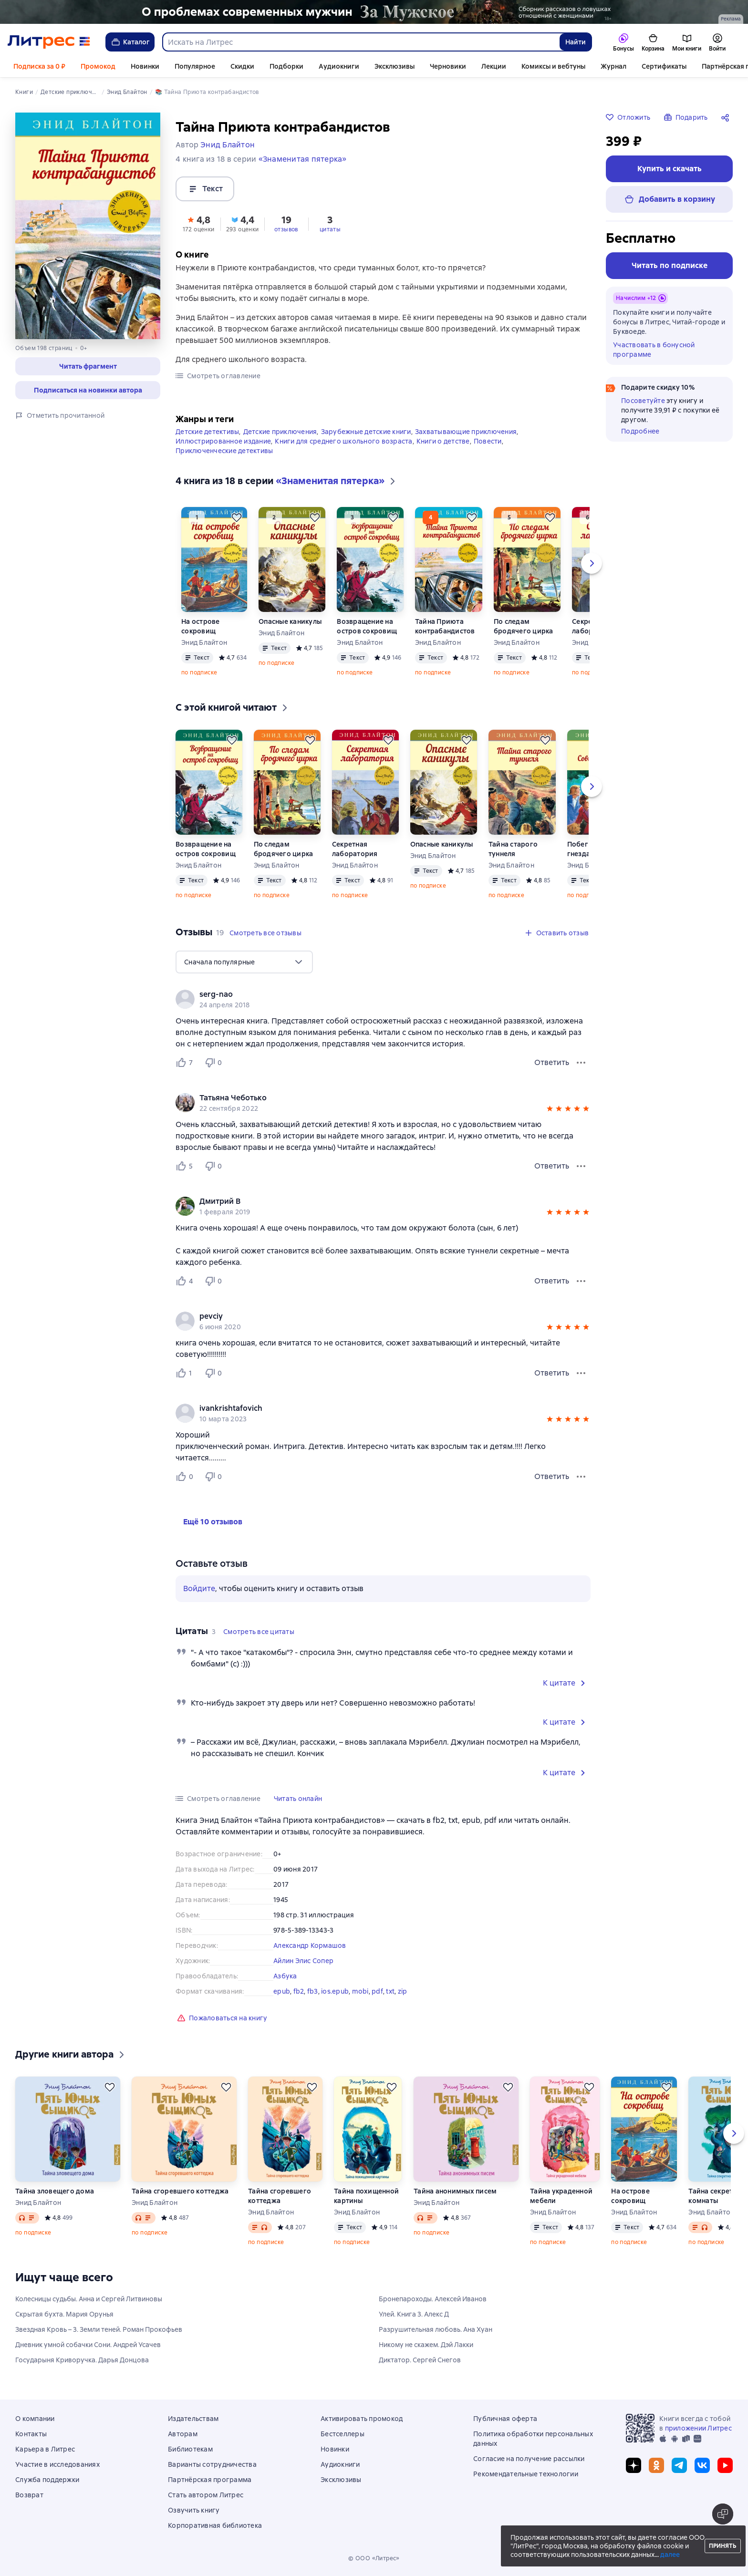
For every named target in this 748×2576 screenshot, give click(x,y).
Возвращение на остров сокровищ (367, 626)
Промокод (98, 66)
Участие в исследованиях (57, 2464)
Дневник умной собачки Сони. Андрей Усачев (88, 2344)
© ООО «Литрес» (374, 2558)
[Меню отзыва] (581, 1062)
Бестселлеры (342, 2434)
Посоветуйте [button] (643, 400)
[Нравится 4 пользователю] (186, 1281)
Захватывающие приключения (466, 431)
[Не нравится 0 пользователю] (214, 1062)
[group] (383, 999)
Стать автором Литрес (205, 2495)
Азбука (285, 1976)
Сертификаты (664, 66)
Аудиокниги (339, 66)
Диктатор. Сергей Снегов (420, 2360)
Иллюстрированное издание (223, 441)
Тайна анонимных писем (455, 2191)
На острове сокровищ (200, 626)
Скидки (242, 66)
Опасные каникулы (290, 621)
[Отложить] (236, 517)
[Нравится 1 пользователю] (186, 1373)
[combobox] (360, 42)
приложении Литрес (698, 2428)
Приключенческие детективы (224, 450)
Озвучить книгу (194, 2510)
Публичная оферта (505, 2418)
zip (402, 1991)
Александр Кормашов (309, 1945)
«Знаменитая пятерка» (303, 159)
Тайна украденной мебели (561, 2196)
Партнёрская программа (209, 2479)
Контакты (31, 2434)
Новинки (145, 66)
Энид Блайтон (204, 642)
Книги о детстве (443, 441)
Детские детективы (207, 431)
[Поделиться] (727, 117)
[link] (369, 994)
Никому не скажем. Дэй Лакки (426, 2344)
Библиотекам (190, 2449)
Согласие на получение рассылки (529, 2458)
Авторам (182, 2434)
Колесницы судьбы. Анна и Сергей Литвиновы (88, 2299)
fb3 (312, 1991)
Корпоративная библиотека (215, 2525)
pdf (377, 1991)
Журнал (613, 66)
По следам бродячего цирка (523, 626)
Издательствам (193, 2418)
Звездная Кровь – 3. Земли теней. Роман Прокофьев (98, 2329)
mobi (360, 1991)
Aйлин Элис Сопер (303, 1960)
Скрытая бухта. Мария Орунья (64, 2314)
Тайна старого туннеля (513, 849)
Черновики (448, 66)
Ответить (551, 1062)
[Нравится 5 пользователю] (186, 1166)
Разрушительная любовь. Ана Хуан (435, 2329)
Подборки (286, 66)
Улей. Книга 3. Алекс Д (414, 2314)
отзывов (286, 229)
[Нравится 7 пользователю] (186, 1062)
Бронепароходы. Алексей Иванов (433, 2299)
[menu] (244, 962)
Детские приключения (280, 431)
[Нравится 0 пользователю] (186, 1476)
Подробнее (640, 431)
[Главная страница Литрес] (49, 42)
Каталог (130, 42)
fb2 (298, 1991)
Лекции (493, 66)
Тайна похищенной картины (366, 2196)
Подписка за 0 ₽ (39, 66)
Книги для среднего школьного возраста (343, 441)
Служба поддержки (47, 2479)
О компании (35, 2418)
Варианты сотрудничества (212, 2464)
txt (390, 1991)
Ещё (708, 66)
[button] (87, 366)
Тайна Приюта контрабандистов (445, 626)
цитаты (330, 229)
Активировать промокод (362, 2418)
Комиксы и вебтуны (553, 66)
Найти (575, 42)
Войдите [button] (199, 1588)
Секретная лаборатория (355, 849)
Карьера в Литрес (45, 2449)
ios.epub (335, 1991)
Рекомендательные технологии (525, 2474)
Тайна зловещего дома (54, 2191)
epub (281, 1991)
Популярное (195, 66)
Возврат (29, 2495)
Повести (488, 441)
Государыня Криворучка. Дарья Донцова (82, 2360)
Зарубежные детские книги (366, 431)
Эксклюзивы (394, 66)
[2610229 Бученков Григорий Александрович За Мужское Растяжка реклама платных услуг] (374, 12)
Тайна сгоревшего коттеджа (180, 2191)
